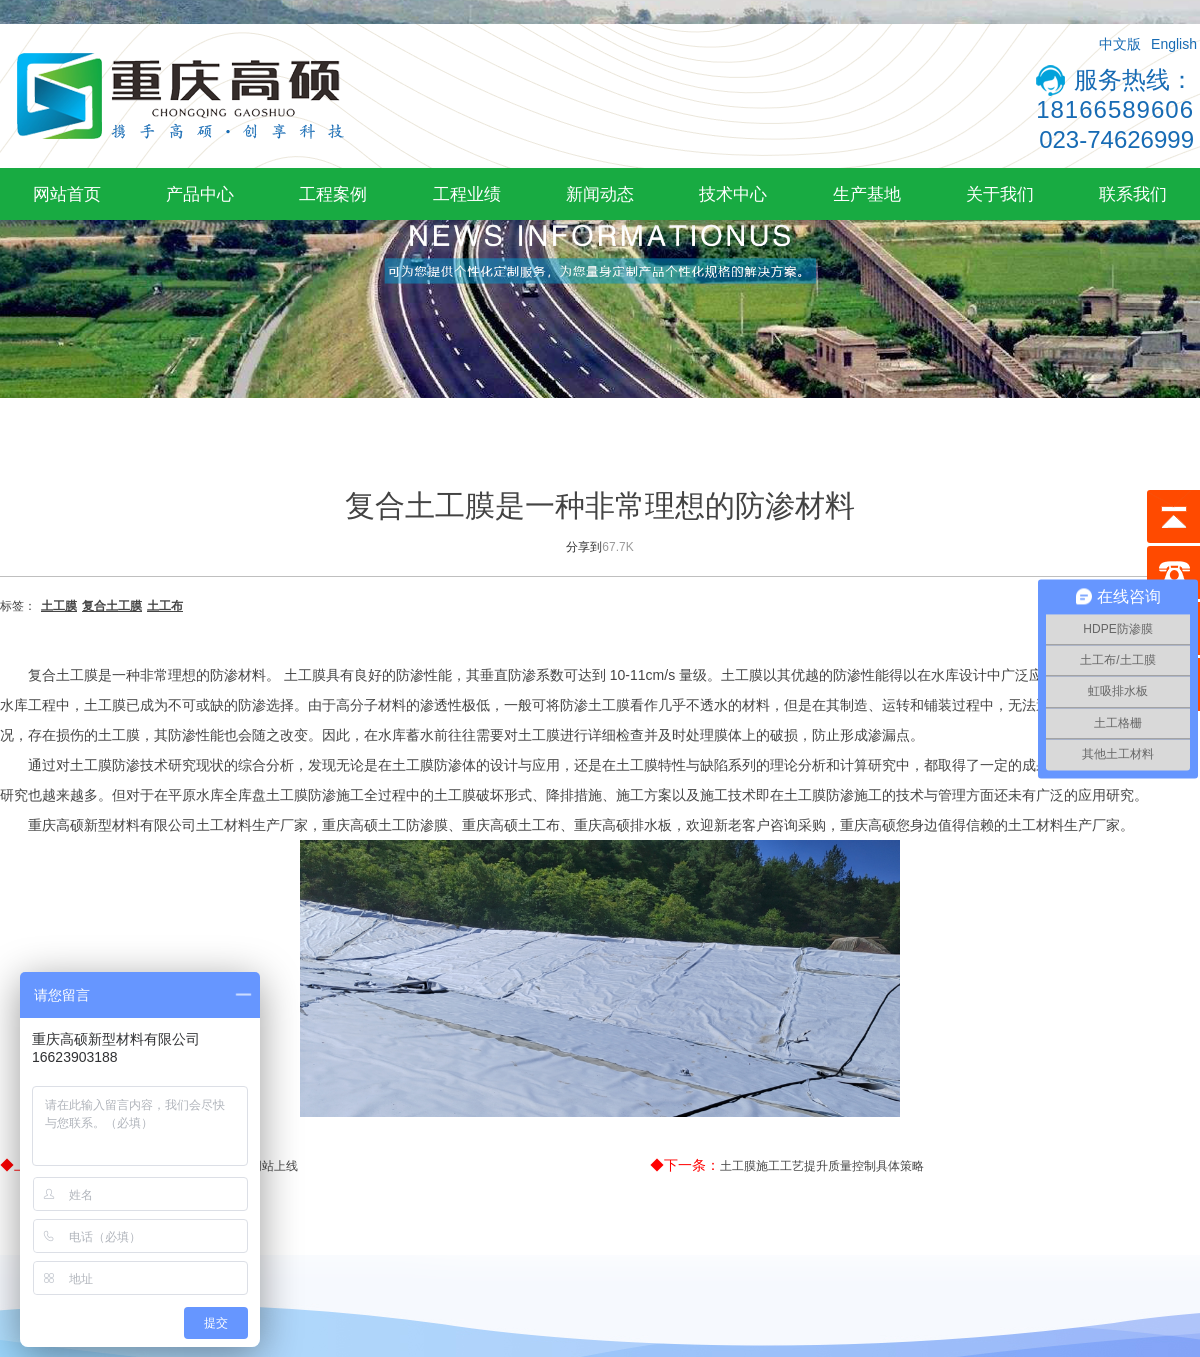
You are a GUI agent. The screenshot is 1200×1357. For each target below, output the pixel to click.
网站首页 (67, 194)
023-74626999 (1116, 139)
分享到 (584, 547)
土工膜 (59, 606)
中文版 (1120, 44)
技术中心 (733, 194)
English (1174, 44)
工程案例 (333, 194)
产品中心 (200, 194)
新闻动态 (600, 194)
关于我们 (1000, 194)
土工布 (165, 606)
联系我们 (1133, 194)
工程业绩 (467, 194)
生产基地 (867, 194)
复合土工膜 (112, 606)
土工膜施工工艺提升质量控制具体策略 (822, 1166)
